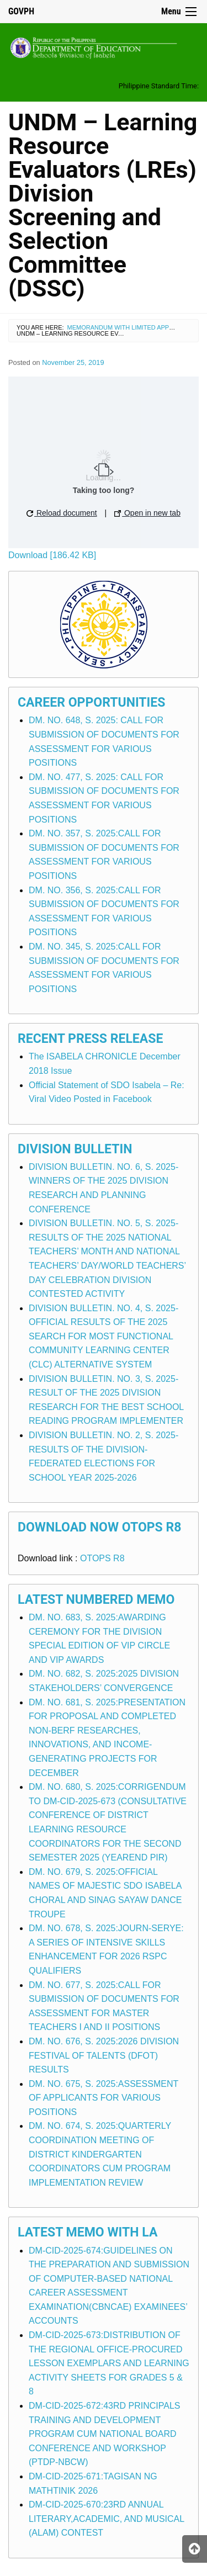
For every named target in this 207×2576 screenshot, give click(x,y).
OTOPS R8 (102, 1558)
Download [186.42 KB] (52, 555)
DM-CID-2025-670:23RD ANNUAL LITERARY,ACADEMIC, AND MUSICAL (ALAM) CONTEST (106, 2518)
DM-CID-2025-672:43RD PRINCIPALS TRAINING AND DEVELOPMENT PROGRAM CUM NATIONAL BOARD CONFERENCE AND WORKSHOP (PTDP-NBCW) (104, 2434)
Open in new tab (147, 512)
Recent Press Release (90, 1038)
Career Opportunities (91, 702)
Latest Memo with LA (87, 2232)
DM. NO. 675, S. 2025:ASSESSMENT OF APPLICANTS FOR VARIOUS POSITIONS (103, 2098)
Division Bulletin (75, 1149)
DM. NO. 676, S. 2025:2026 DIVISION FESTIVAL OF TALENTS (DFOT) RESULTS (104, 2055)
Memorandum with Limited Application (132, 327)
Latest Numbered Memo (96, 1599)
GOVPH (21, 11)
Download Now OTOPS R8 (100, 1527)
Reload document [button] (61, 512)
